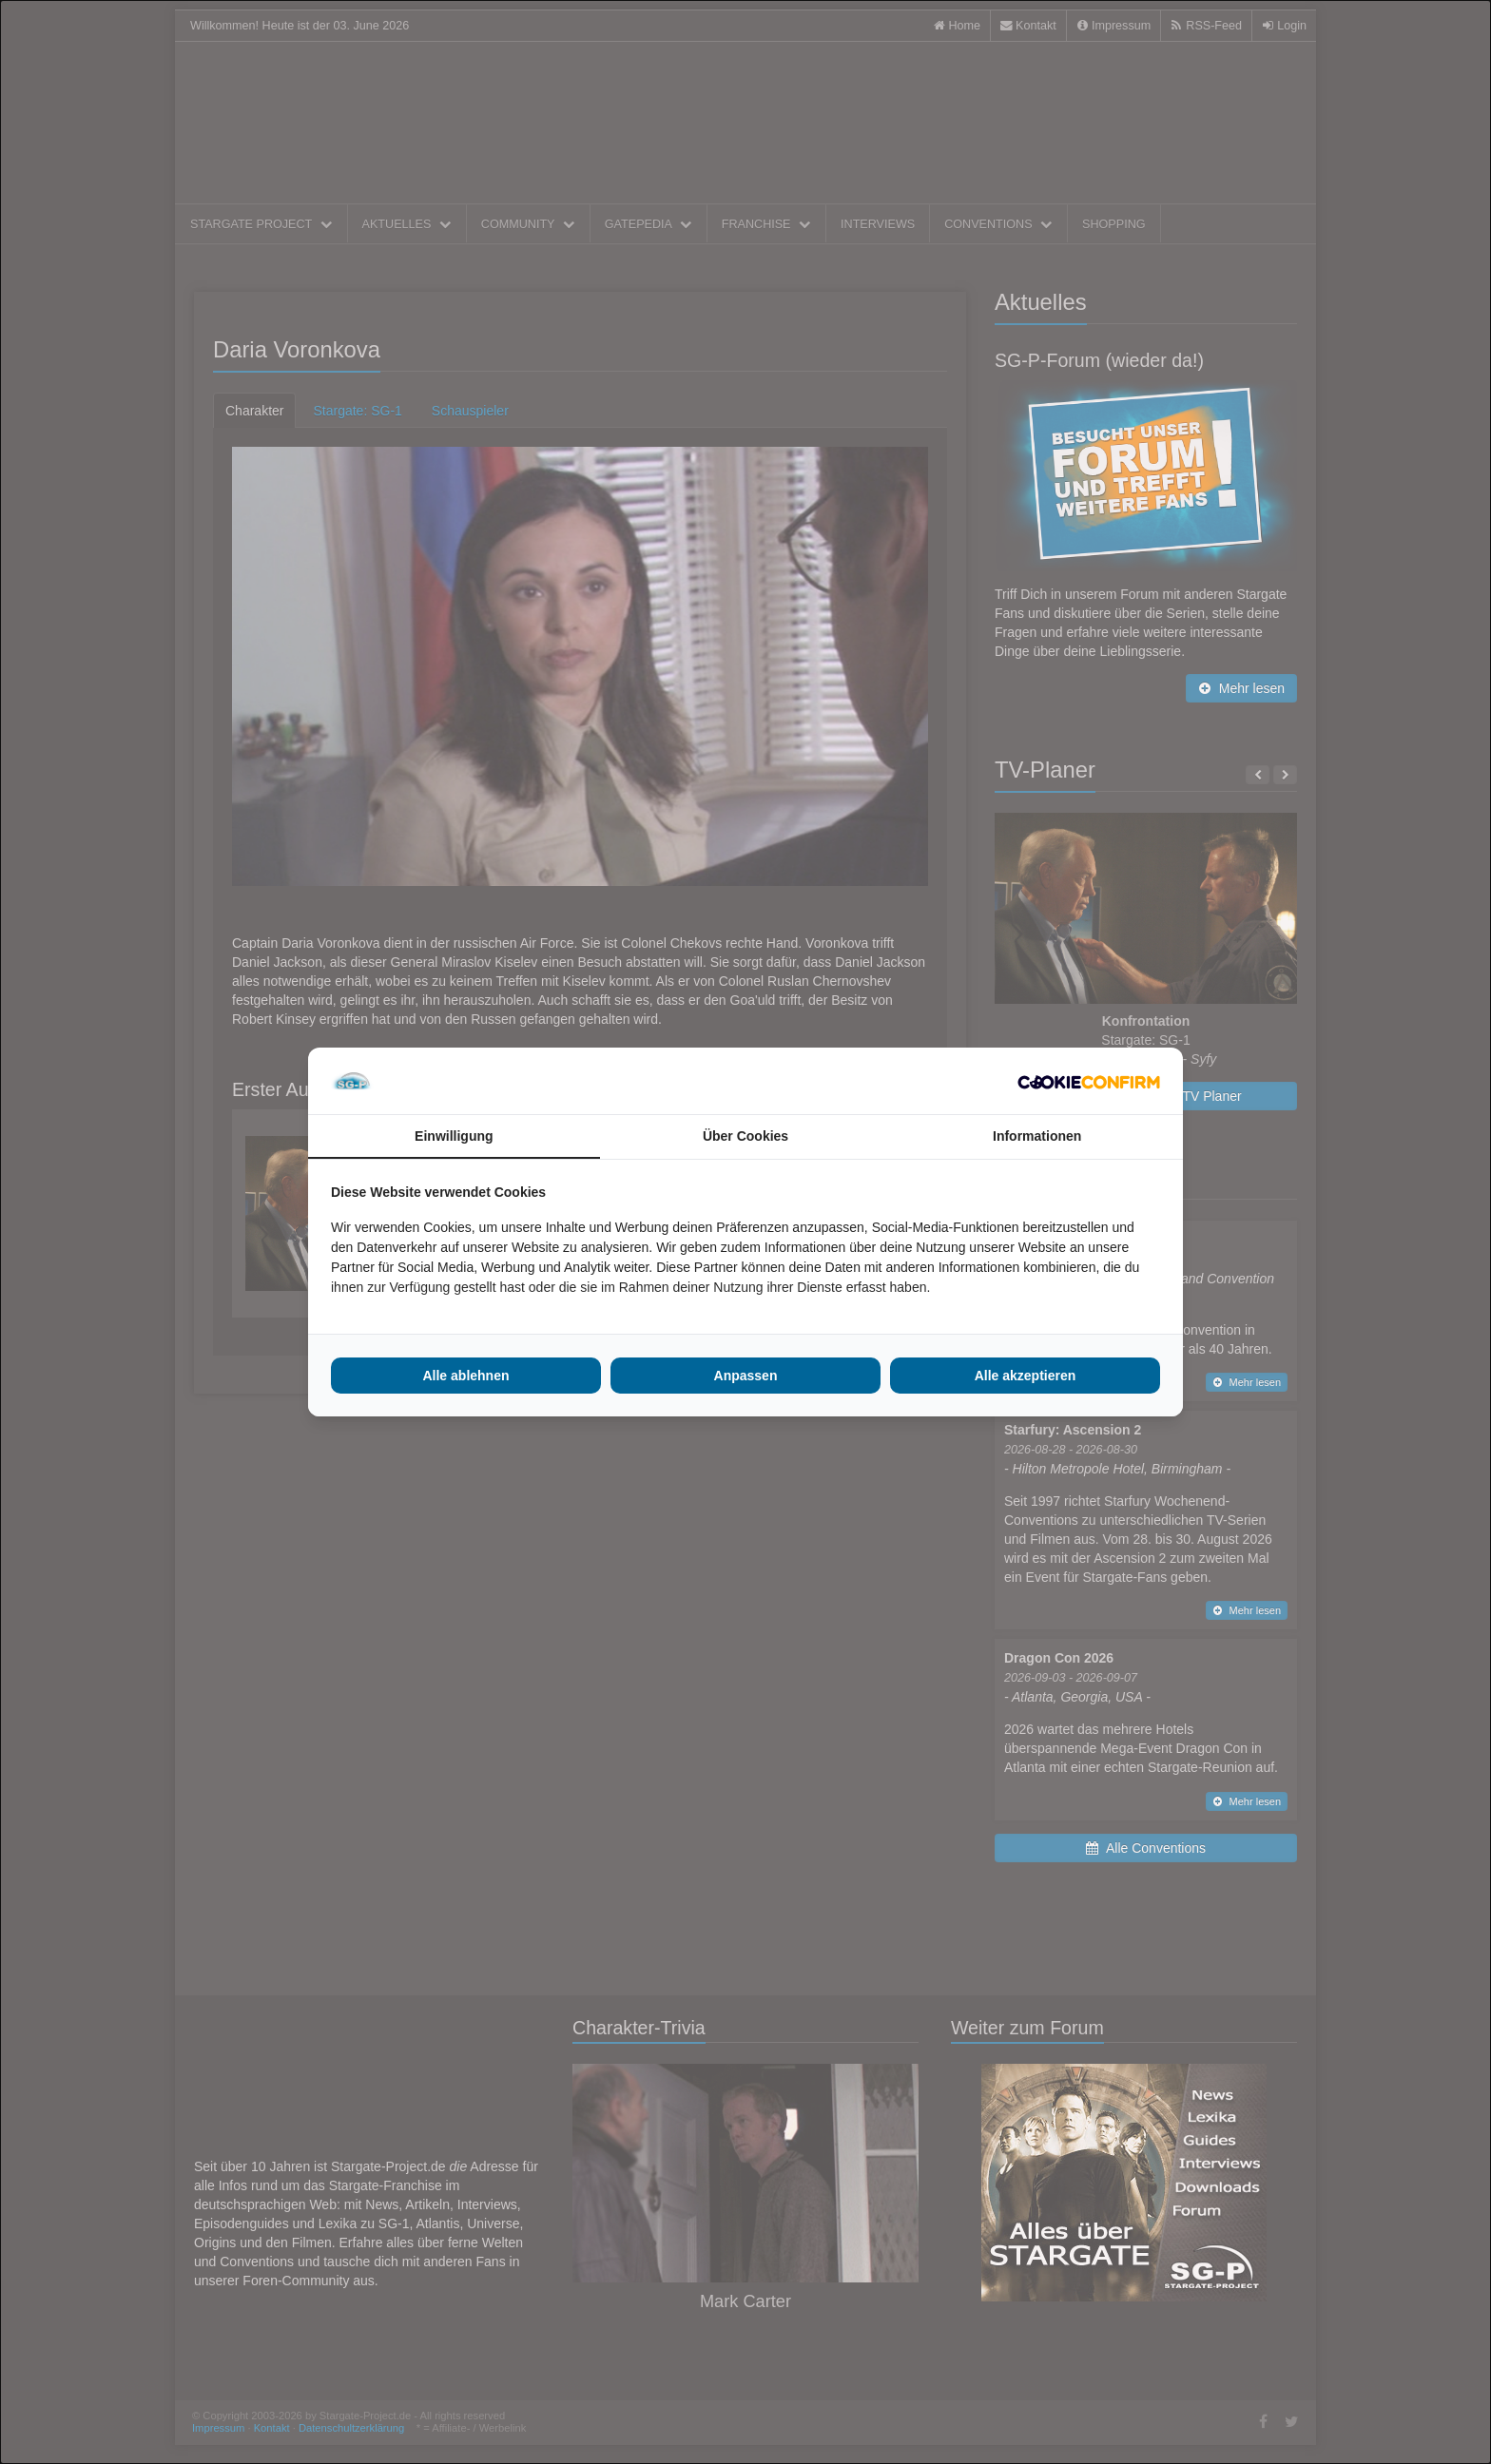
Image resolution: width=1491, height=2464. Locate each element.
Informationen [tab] (1037, 1136)
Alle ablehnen (465, 1375)
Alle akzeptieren (1025, 1375)
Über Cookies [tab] (745, 1136)
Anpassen (746, 1375)
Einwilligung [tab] (454, 1136)
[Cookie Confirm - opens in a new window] (1088, 1080)
